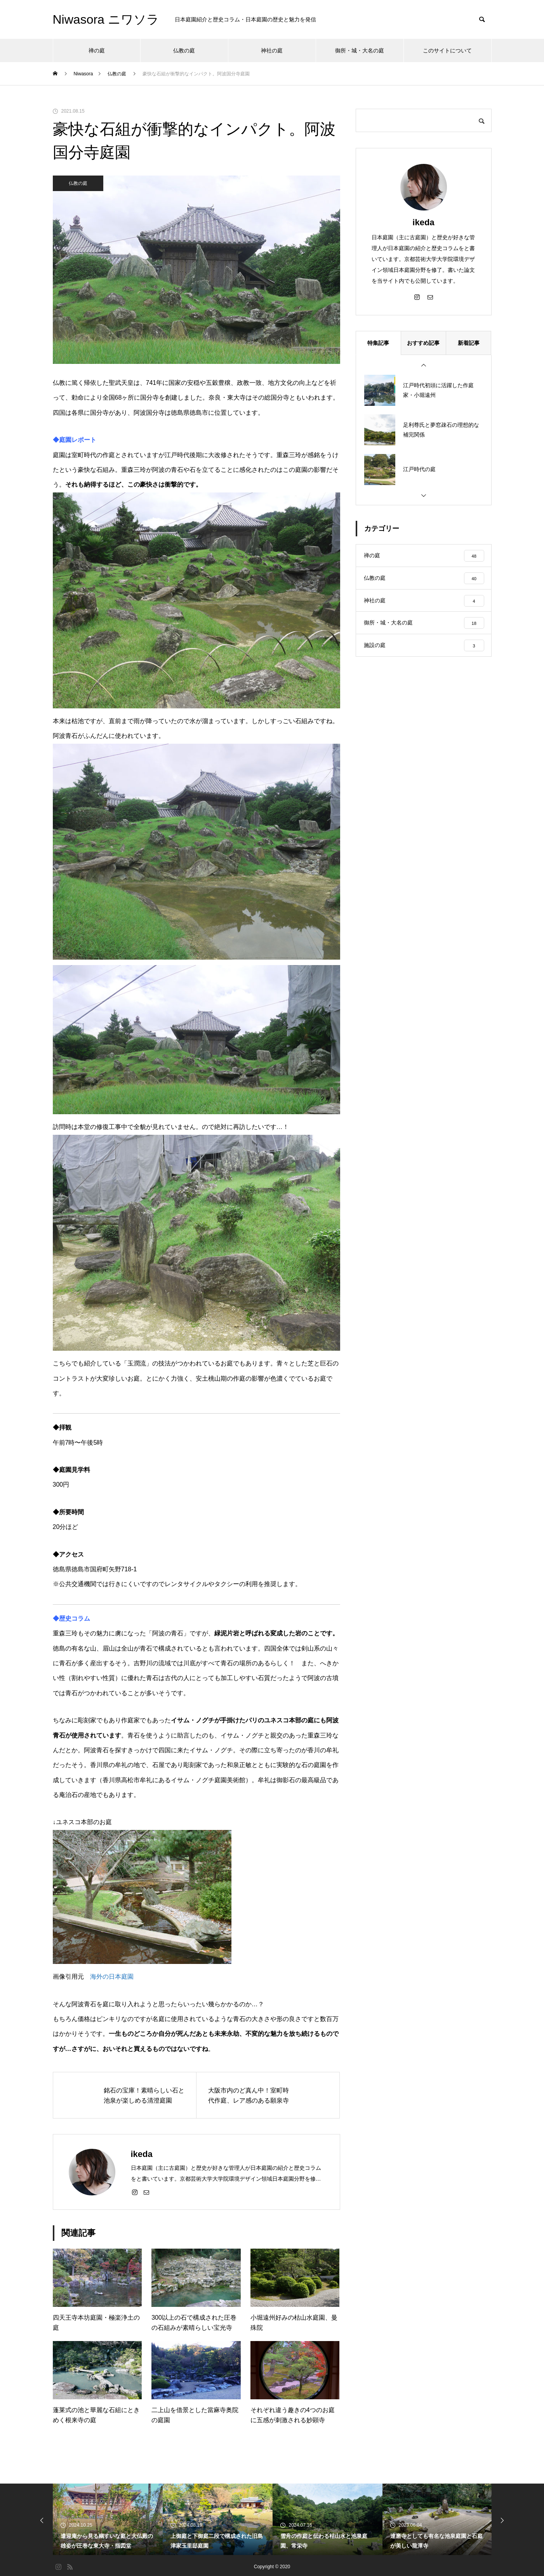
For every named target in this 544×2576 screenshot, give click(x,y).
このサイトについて (447, 50)
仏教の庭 (184, 50)
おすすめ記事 (423, 343)
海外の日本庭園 (112, 1976)
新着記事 (469, 343)
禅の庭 (97, 50)
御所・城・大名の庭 (359, 50)
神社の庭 (272, 50)
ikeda (423, 222)
